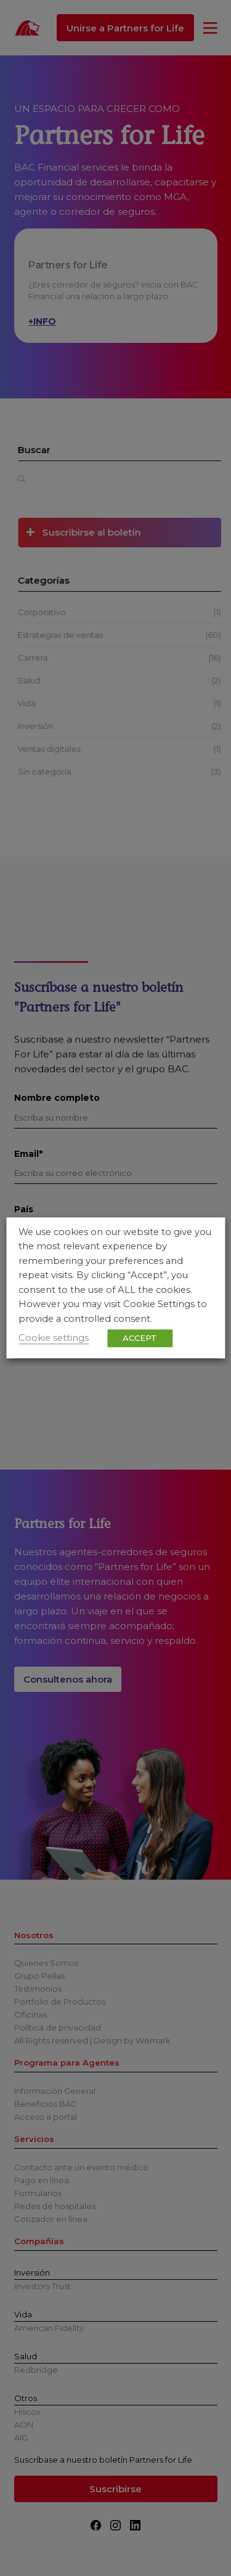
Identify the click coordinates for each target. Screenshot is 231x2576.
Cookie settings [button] (53, 1338)
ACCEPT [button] (140, 1338)
